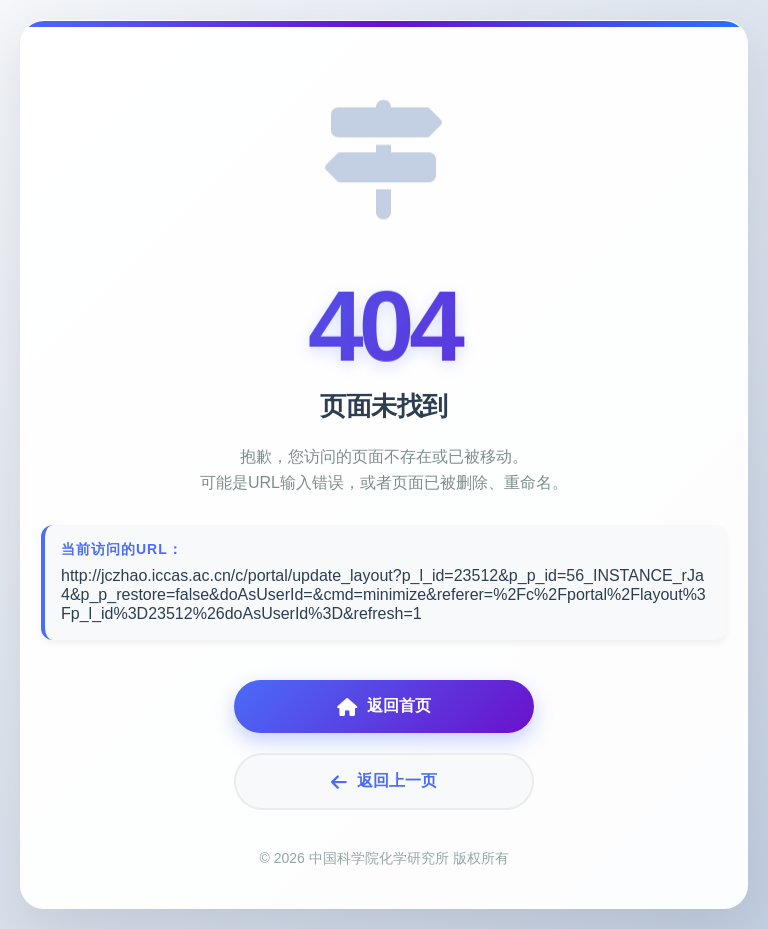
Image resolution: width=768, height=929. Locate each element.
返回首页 (384, 706)
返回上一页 (384, 781)
